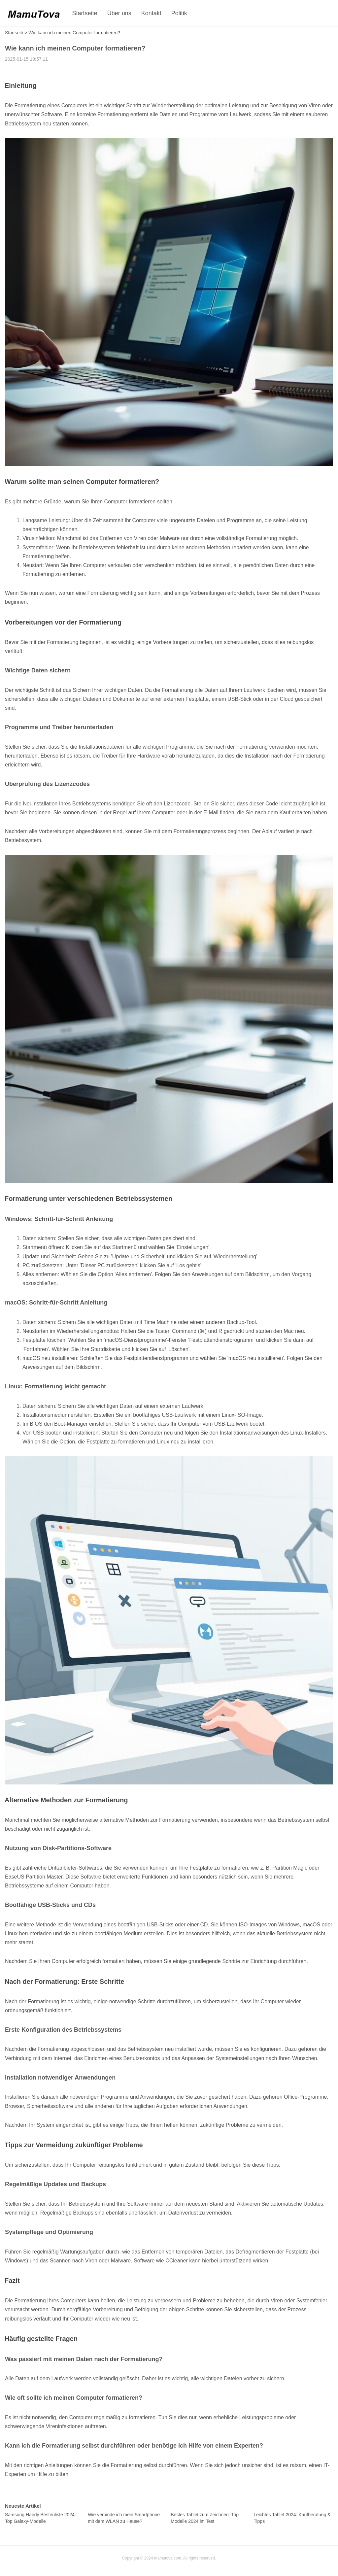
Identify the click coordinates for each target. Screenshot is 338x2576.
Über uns (119, 13)
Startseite (84, 13)
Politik (179, 13)
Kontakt (151, 13)
